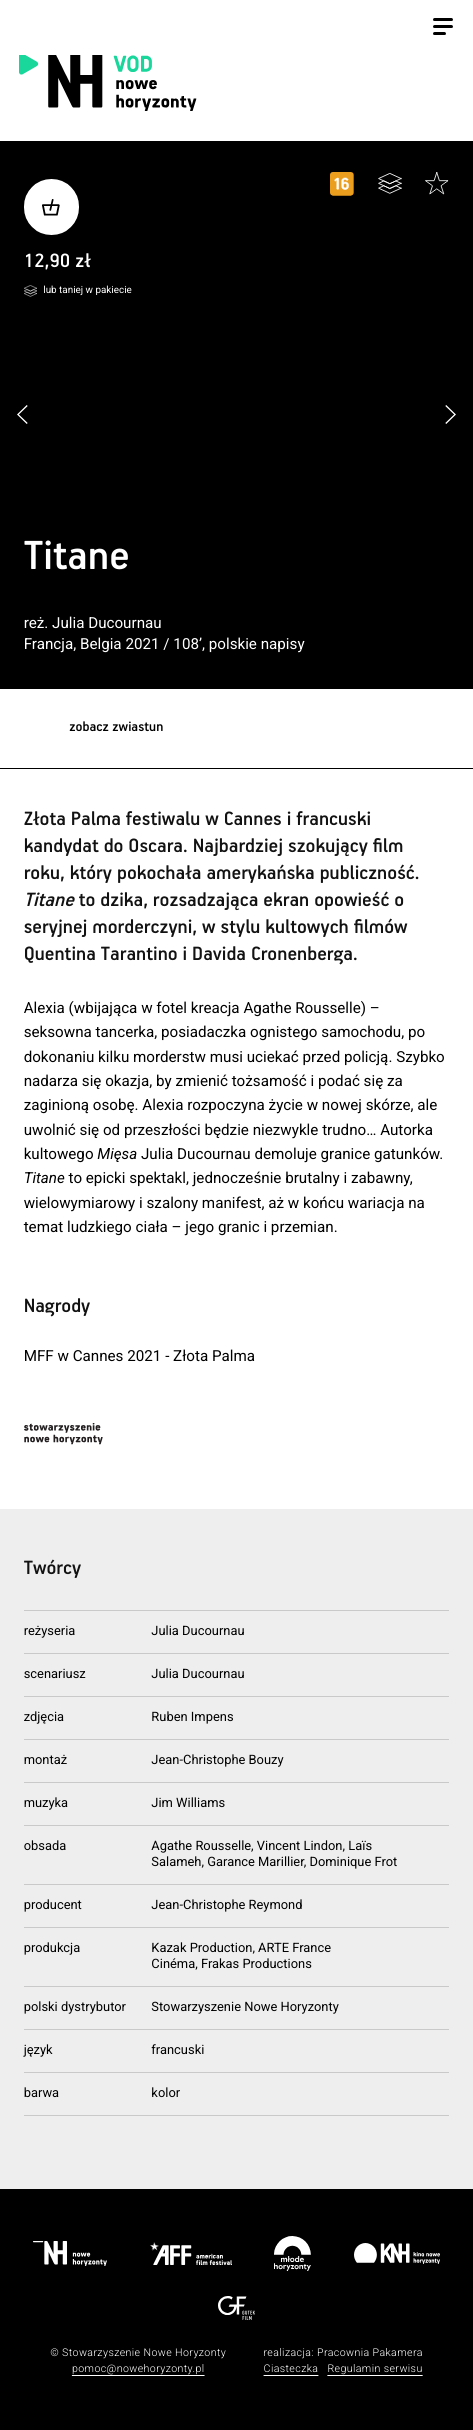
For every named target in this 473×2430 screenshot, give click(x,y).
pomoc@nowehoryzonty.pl (138, 2368)
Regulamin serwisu (374, 2368)
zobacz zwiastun (116, 727)
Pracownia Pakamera (370, 2352)
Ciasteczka (291, 2368)
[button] (450, 415)
